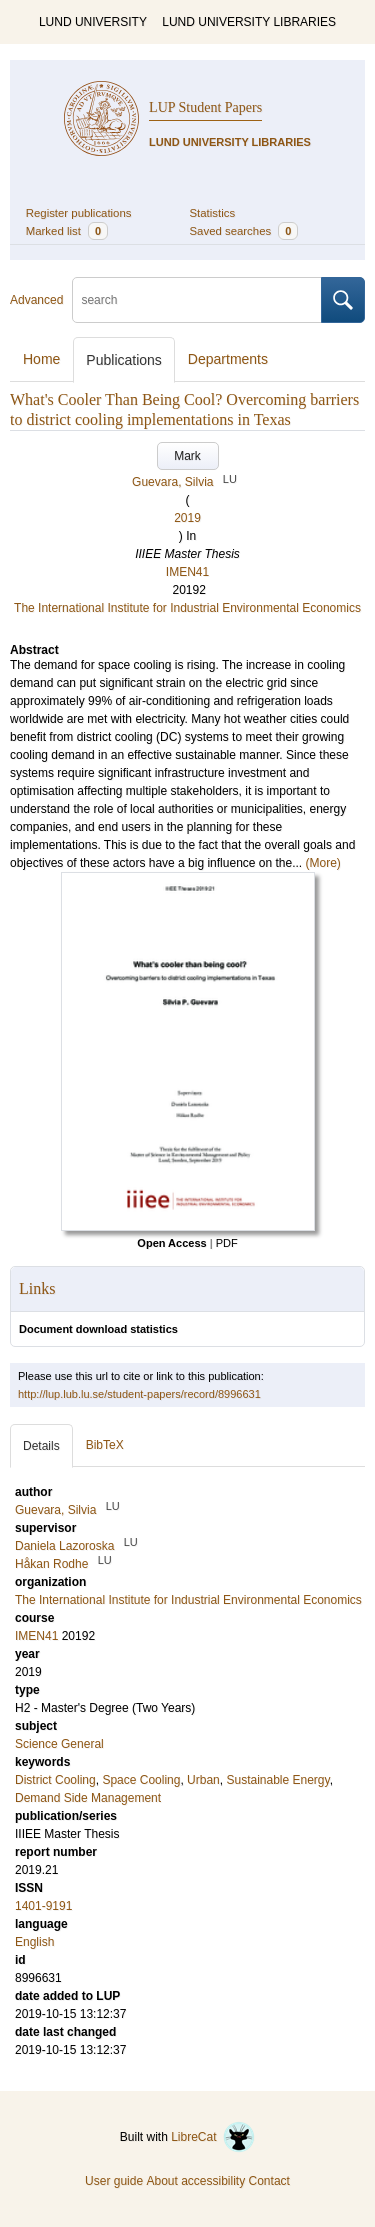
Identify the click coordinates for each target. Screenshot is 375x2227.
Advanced (36, 300)
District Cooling (55, 1780)
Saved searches (244, 231)
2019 (187, 518)
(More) (323, 863)
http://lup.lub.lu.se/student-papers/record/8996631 (139, 1394)
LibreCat (213, 2137)
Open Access (171, 1243)
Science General (59, 1744)
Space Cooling (141, 1780)
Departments (228, 359)
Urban (203, 1780)
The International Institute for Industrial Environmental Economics (187, 608)
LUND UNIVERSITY (93, 22)
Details (41, 1446)
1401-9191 (43, 1906)
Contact (269, 2181)
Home (41, 359)
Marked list (67, 231)
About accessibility (195, 2181)
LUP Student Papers (205, 107)
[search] (197, 300)
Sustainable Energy (277, 1780)
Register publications (79, 213)
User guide (114, 2181)
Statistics (213, 213)
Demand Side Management (88, 1798)
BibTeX (105, 1445)
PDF (227, 1243)
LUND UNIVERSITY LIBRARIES (249, 22)
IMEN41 (187, 572)
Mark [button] (187, 456)
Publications (124, 360)
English (34, 1942)
